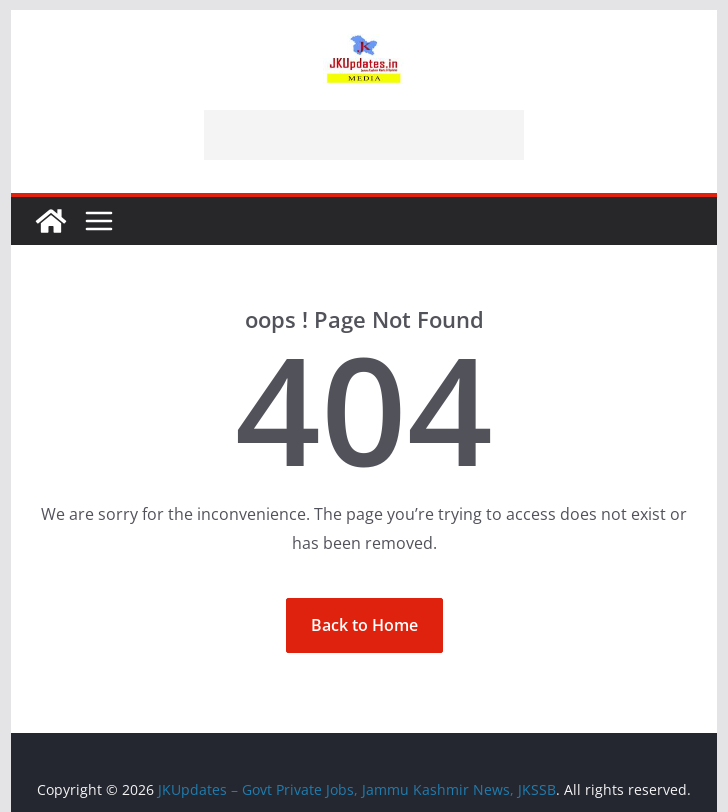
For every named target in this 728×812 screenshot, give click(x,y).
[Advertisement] (364, 135)
